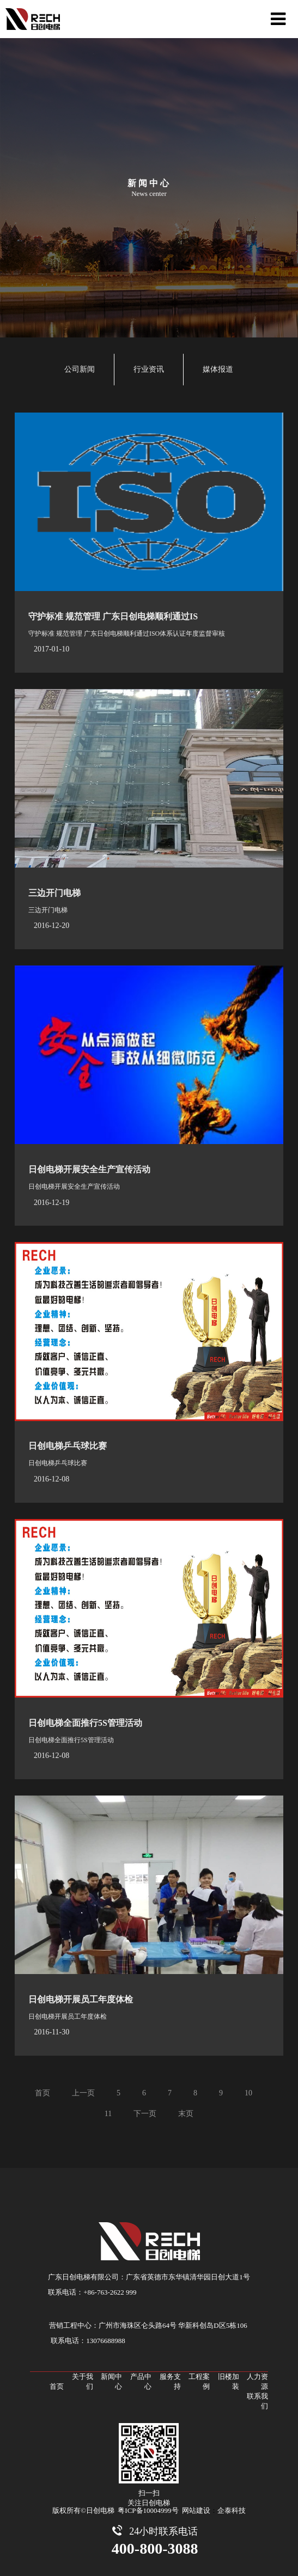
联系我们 (257, 2401)
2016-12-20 (51, 925)
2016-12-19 (51, 1202)
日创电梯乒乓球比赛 (67, 1445)
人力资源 (257, 2381)
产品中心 (140, 2381)
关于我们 (82, 2381)
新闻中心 (111, 2381)
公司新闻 (79, 369)
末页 (185, 2114)
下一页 (144, 2114)
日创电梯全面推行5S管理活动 (85, 1722)
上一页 (83, 2093)
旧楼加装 (228, 2381)
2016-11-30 (51, 2032)
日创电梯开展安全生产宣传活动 (89, 1169)
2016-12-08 (51, 1479)
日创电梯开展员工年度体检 (80, 1999)
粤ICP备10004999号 (148, 2510)
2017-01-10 (51, 649)
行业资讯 (148, 369)
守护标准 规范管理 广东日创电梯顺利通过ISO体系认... (133, 616)
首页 (42, 2093)
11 (108, 2114)
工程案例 (199, 2381)
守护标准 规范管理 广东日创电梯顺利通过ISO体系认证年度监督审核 (126, 633)
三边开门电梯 (54, 892)
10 (248, 2093)
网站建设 (196, 2510)
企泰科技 (231, 2510)
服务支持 (170, 2381)
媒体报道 (218, 369)
